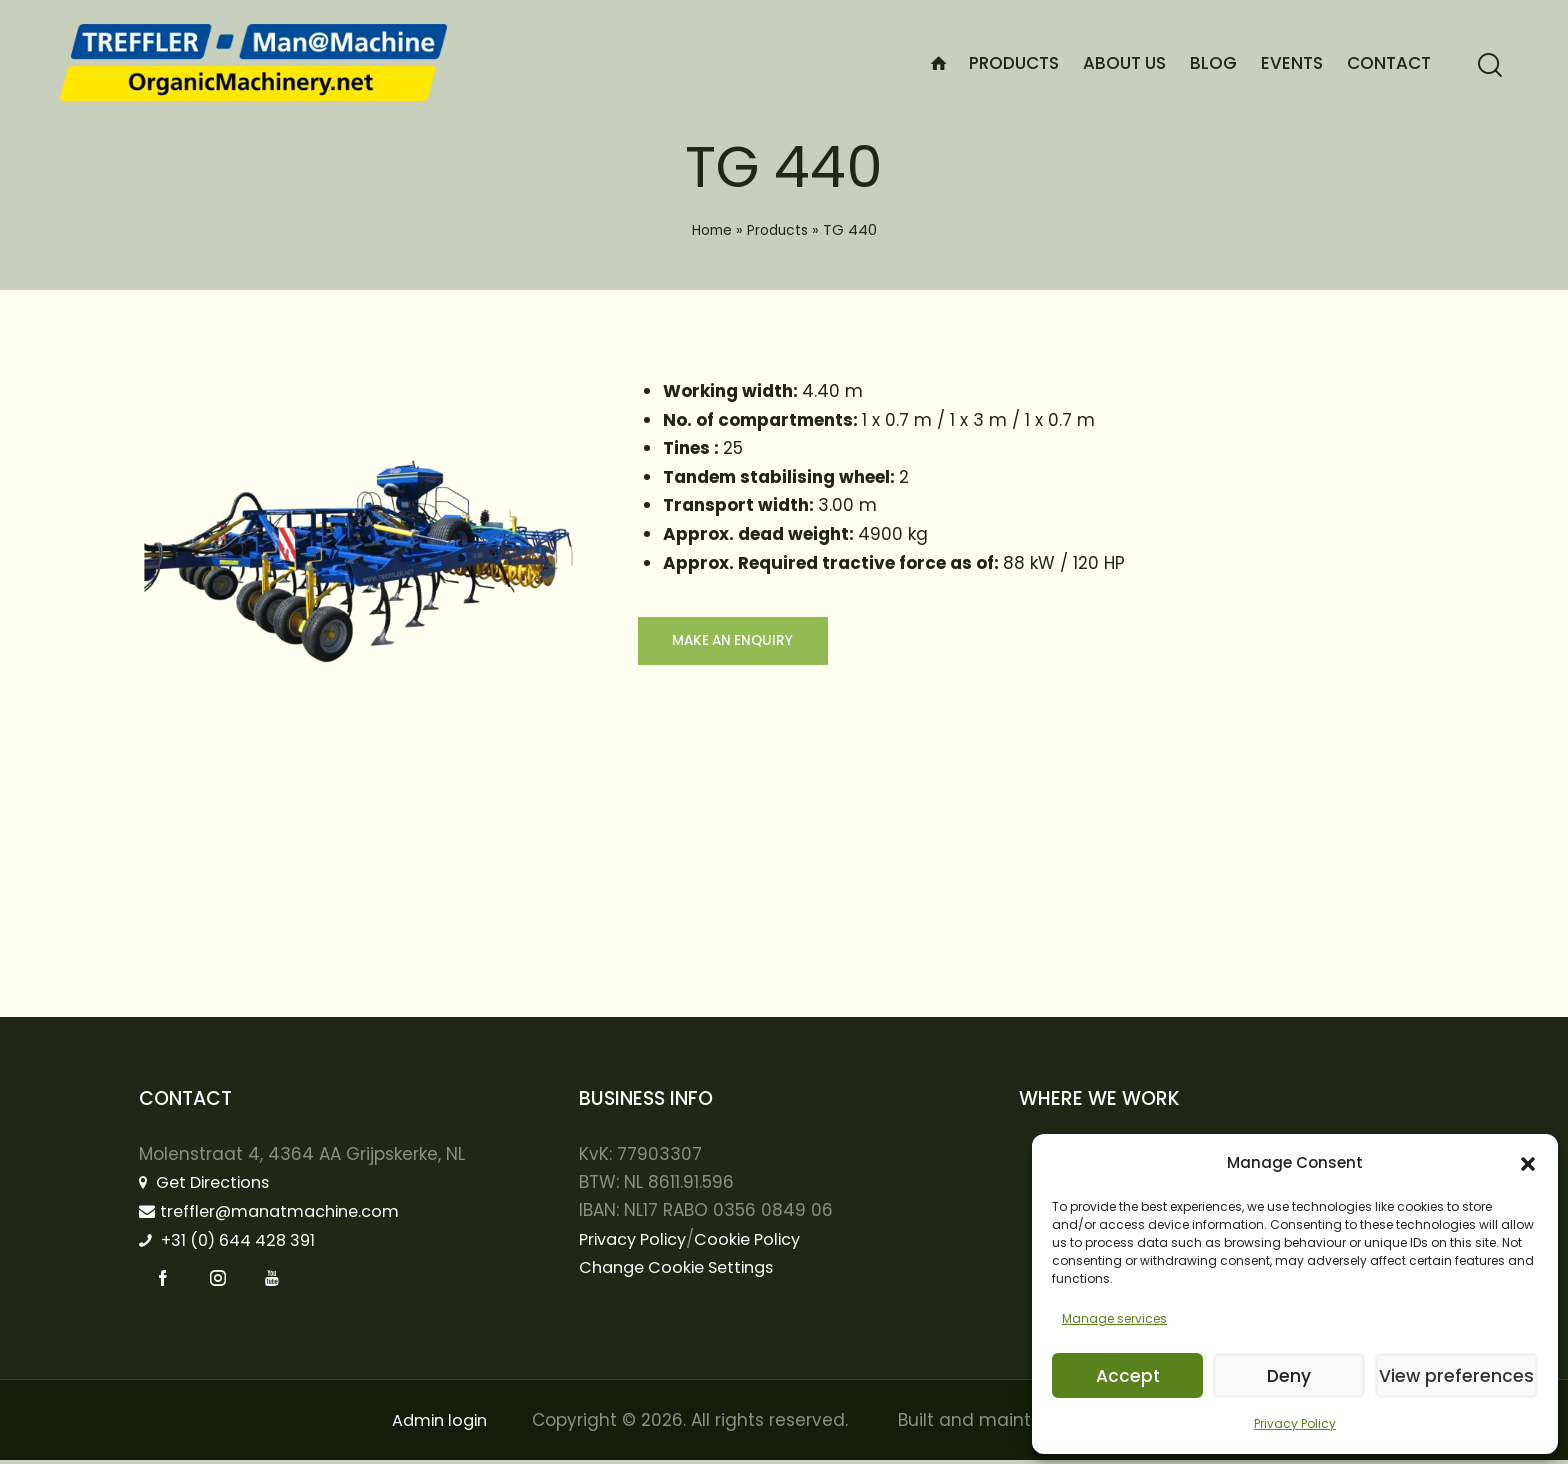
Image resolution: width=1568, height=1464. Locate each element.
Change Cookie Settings (683, 1267)
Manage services (1114, 1318)
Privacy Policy (1295, 1423)
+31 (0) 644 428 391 (235, 1241)
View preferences (1460, 1375)
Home (709, 230)
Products (778, 230)
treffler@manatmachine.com (278, 1211)
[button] (1528, 1164)
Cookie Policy (761, 1239)
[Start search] (1490, 65)
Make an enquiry (752, 647)
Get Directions (210, 1182)
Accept (1130, 1375)
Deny (1294, 1375)
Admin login (437, 1424)
